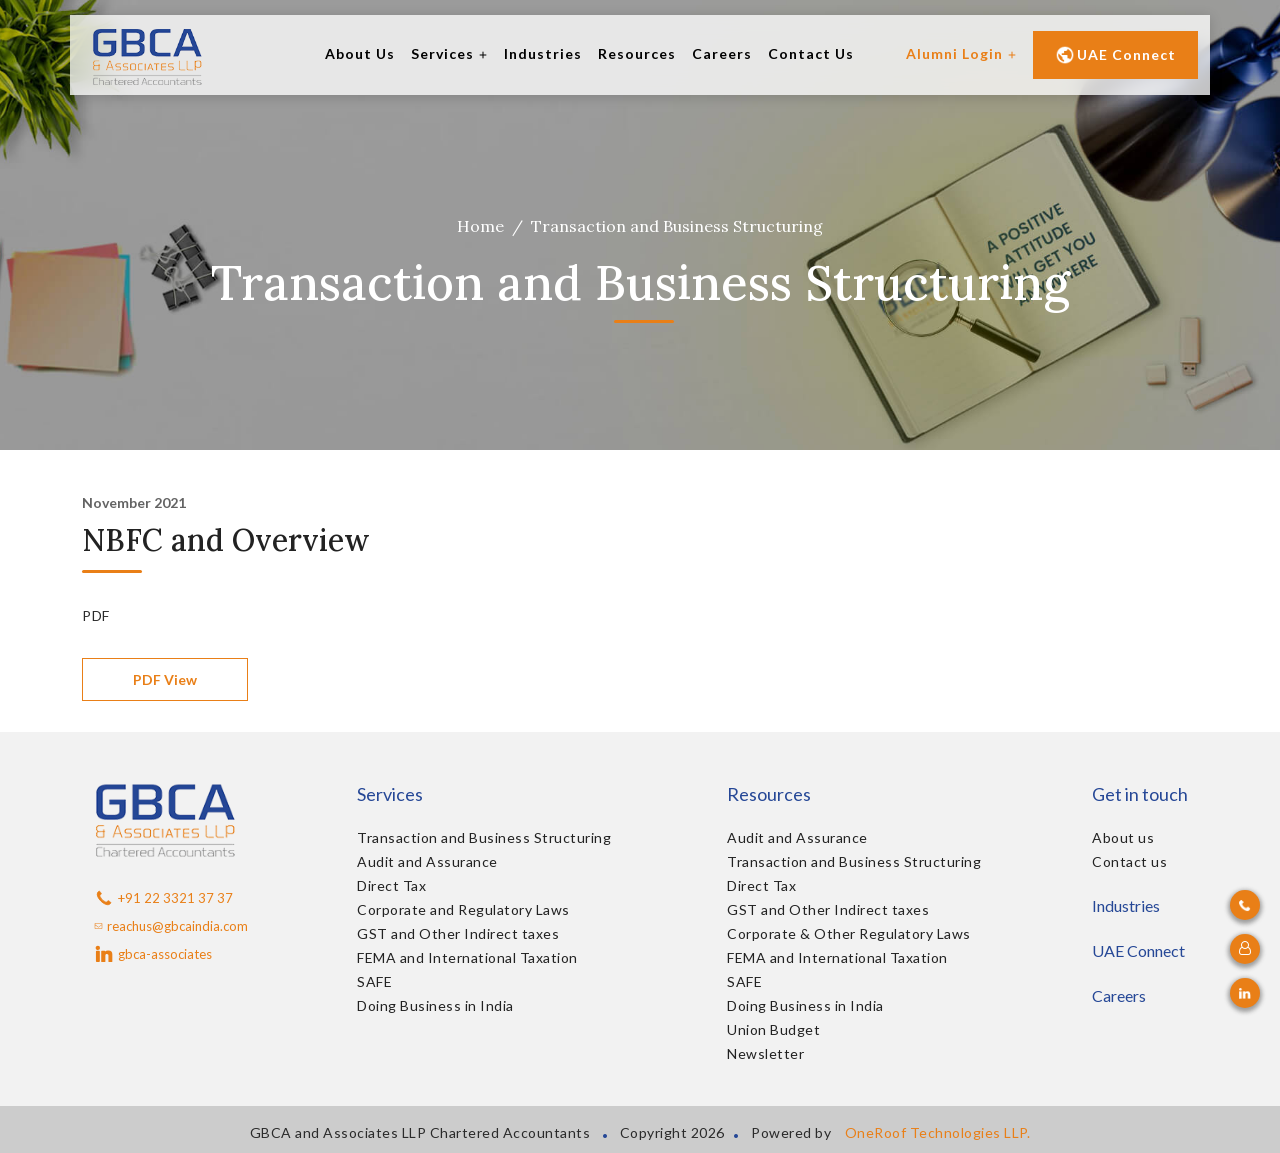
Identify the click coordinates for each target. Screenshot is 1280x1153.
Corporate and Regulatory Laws (463, 909)
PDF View (165, 679)
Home (480, 226)
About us (1123, 837)
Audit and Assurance (427, 861)
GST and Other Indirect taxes (458, 933)
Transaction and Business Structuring (484, 837)
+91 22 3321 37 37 (163, 898)
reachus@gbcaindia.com (171, 926)
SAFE (374, 981)
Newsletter (765, 1053)
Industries (543, 53)
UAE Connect (1115, 55)
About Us (360, 53)
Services (449, 53)
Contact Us (811, 53)
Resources (637, 53)
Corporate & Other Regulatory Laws (849, 933)
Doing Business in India (435, 1005)
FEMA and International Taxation (467, 957)
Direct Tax (391, 885)
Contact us (1129, 861)
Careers (722, 53)
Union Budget (773, 1029)
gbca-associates (153, 954)
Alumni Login (961, 53)
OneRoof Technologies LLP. (938, 1132)
